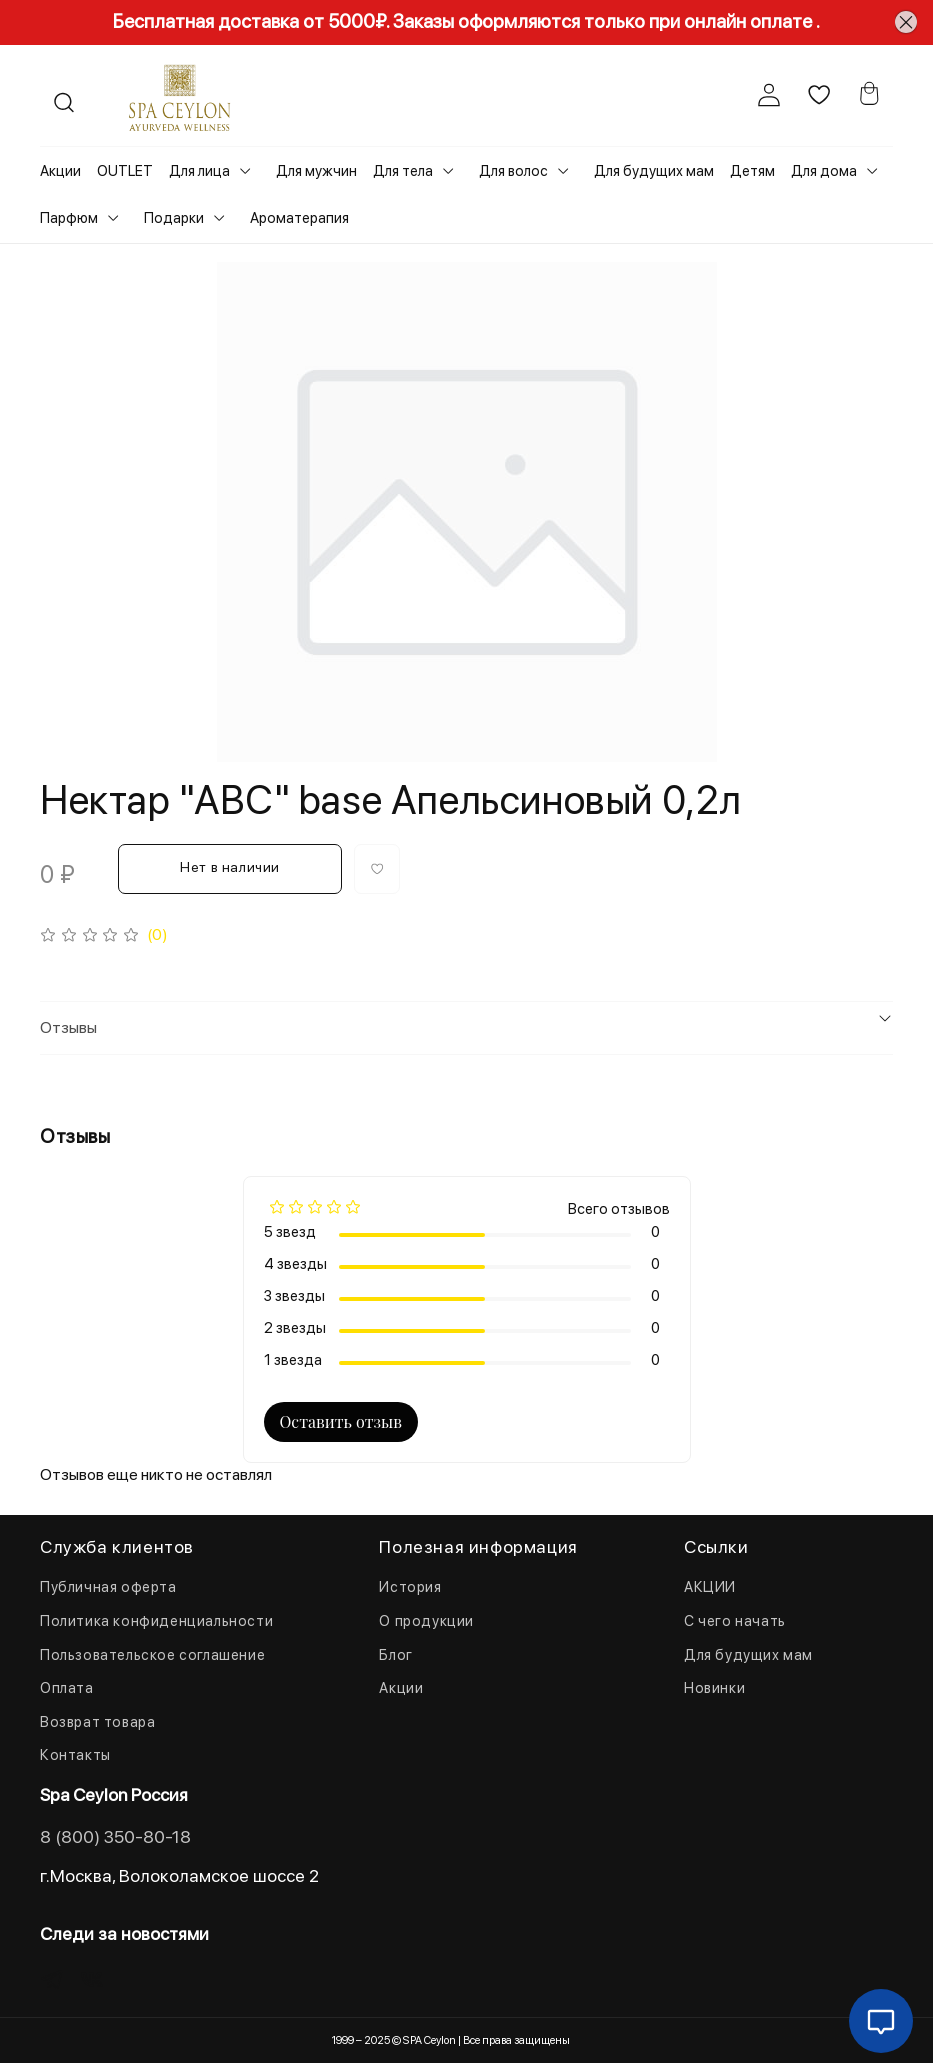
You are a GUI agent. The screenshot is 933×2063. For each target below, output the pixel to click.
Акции (60, 171)
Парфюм (69, 218)
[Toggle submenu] (245, 171)
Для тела (403, 171)
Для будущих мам (654, 171)
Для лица (199, 171)
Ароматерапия (299, 218)
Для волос (513, 171)
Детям (752, 171)
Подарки (174, 218)
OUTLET (125, 171)
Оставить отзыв (341, 1421)
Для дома (824, 171)
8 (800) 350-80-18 (115, 1836)
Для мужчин (316, 171)
